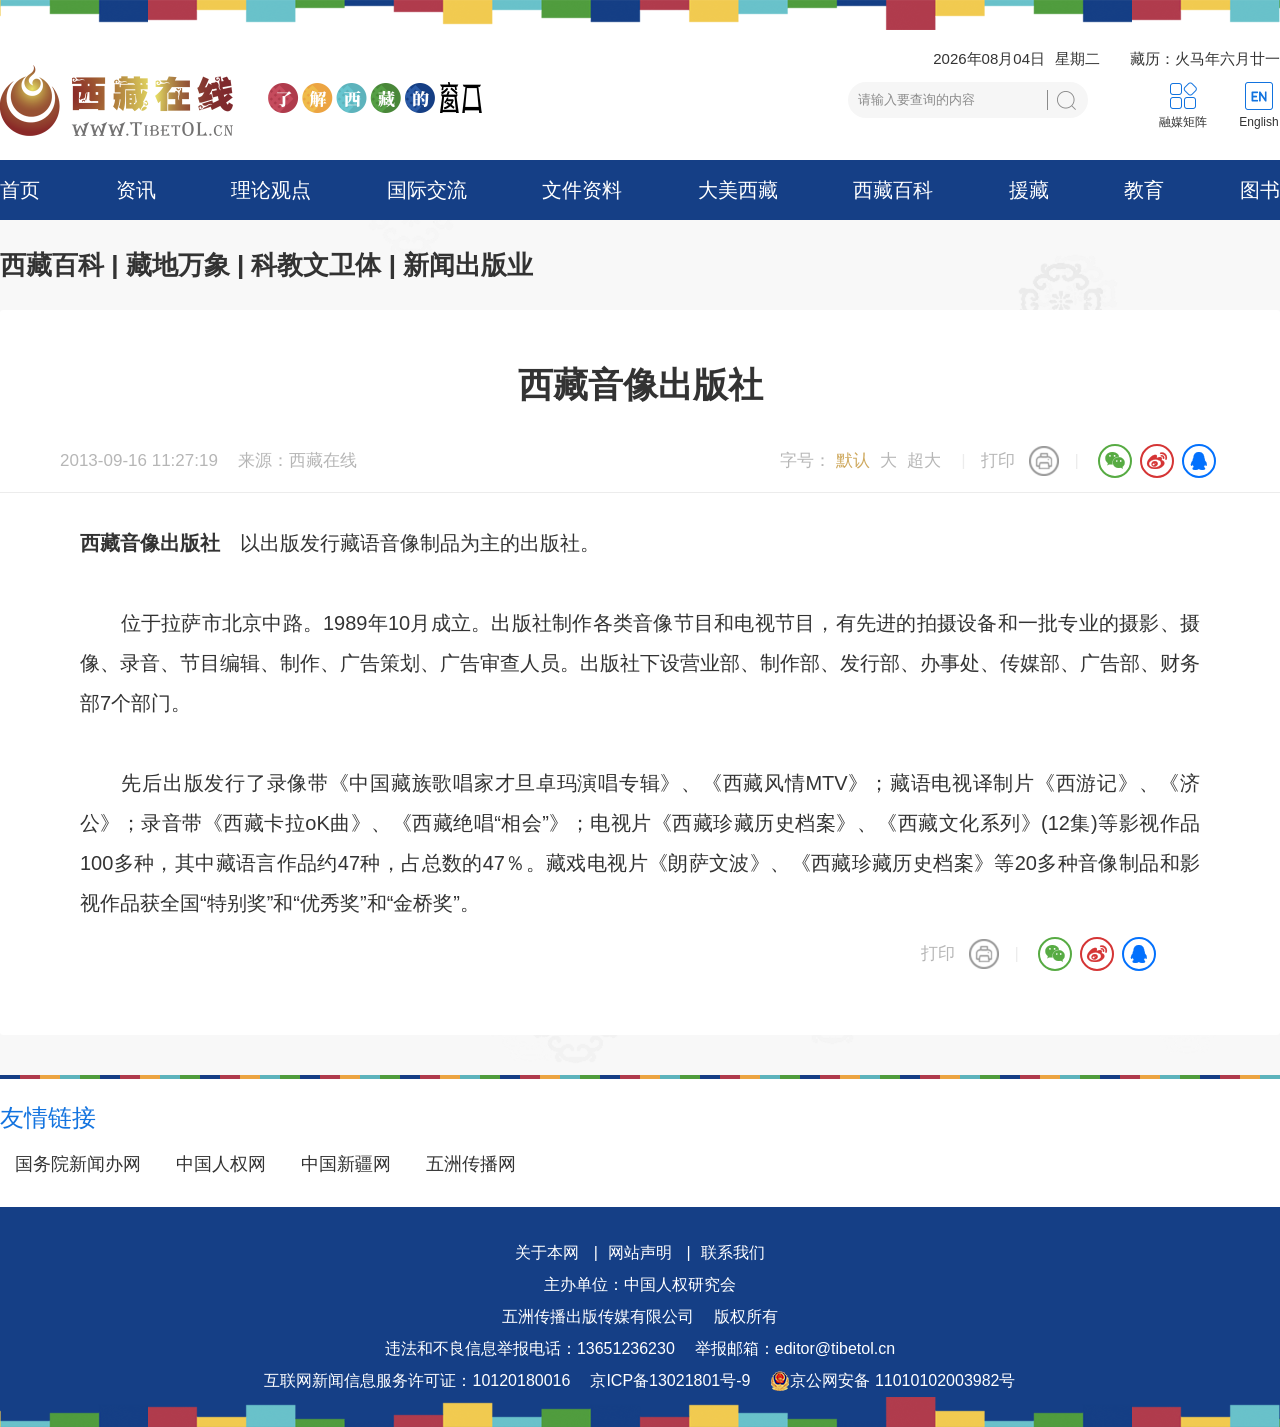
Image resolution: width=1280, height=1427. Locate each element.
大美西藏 (738, 190)
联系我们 (733, 1252)
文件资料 (582, 190)
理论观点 (271, 190)
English (1258, 122)
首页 (20, 190)
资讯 (136, 190)
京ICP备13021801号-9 (670, 1380)
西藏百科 (893, 190)
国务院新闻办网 (78, 1164)
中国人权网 (221, 1164)
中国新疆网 (346, 1164)
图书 (1260, 190)
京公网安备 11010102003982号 (892, 1381)
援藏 (1029, 190)
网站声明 (640, 1252)
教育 (1144, 190)
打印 (998, 460)
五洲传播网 (471, 1164)
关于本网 (547, 1252)
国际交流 (427, 190)
